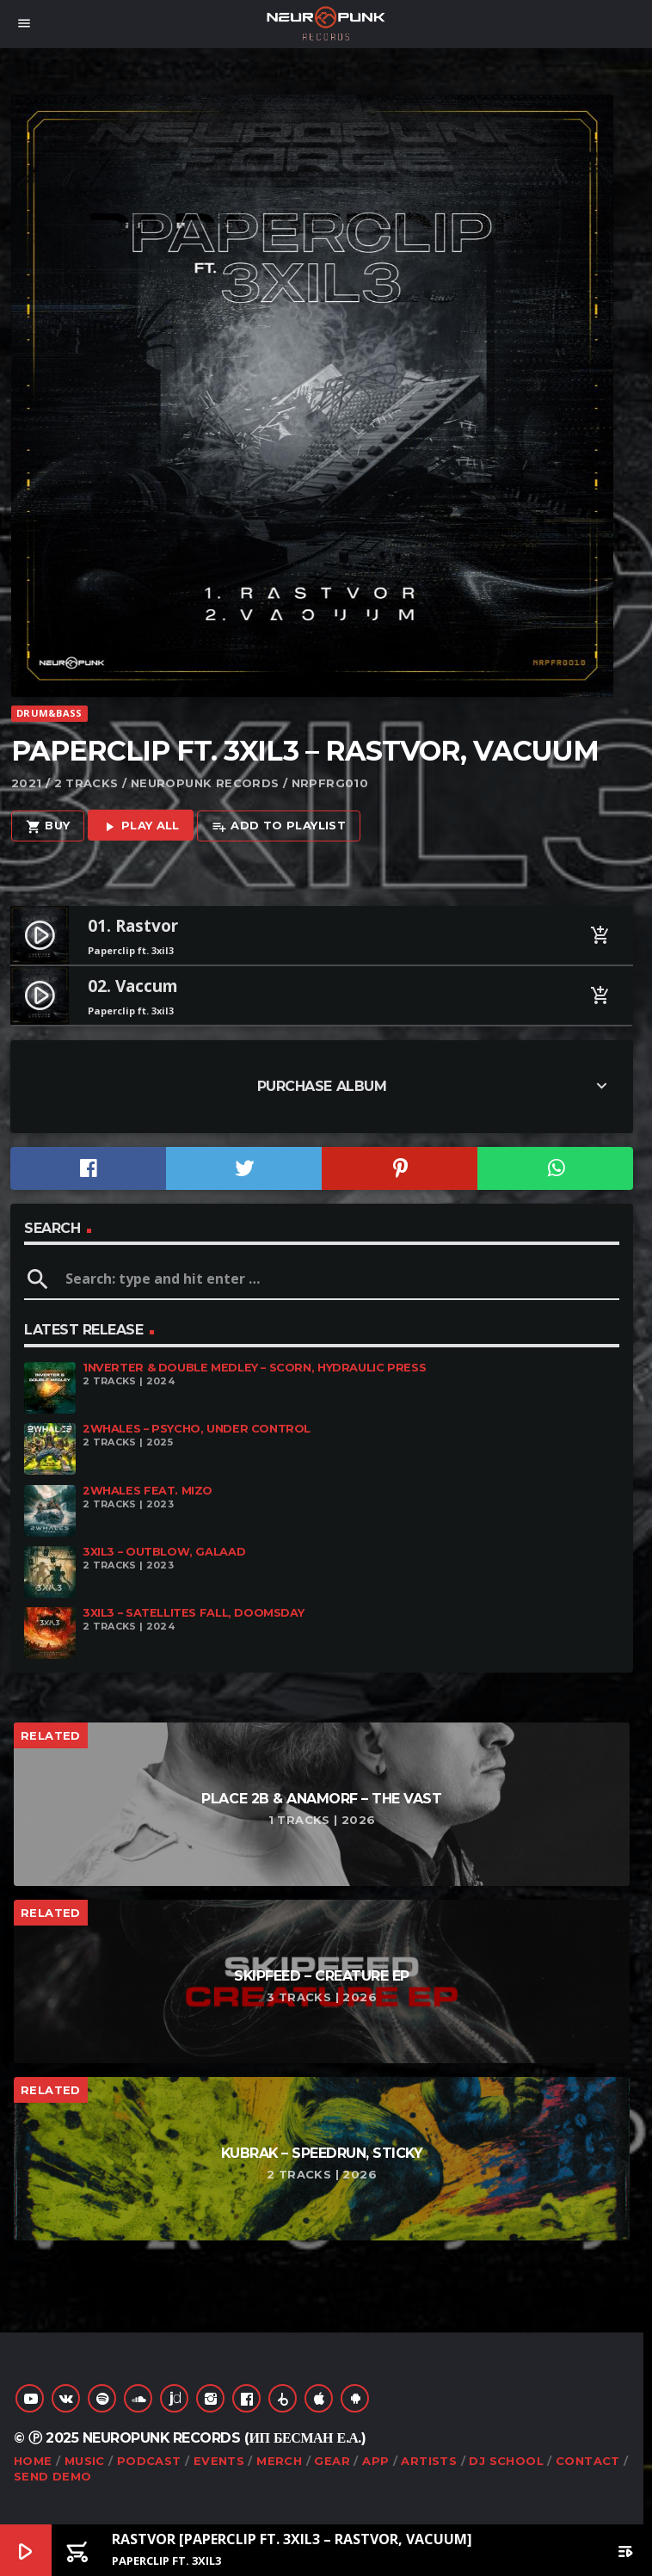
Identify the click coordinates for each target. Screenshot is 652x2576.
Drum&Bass (49, 712)
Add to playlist (279, 826)
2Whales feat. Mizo (147, 1490)
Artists (429, 2461)
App (375, 2461)
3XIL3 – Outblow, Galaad (164, 1551)
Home (33, 2461)
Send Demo (53, 2476)
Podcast (149, 2461)
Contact (588, 2461)
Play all (140, 826)
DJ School (506, 2461)
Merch (279, 2461)
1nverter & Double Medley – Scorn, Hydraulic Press (254, 1367)
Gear (332, 2461)
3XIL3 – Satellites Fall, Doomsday (193, 1612)
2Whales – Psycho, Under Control (197, 1428)
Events (219, 2461)
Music (85, 2461)
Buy (48, 826)
